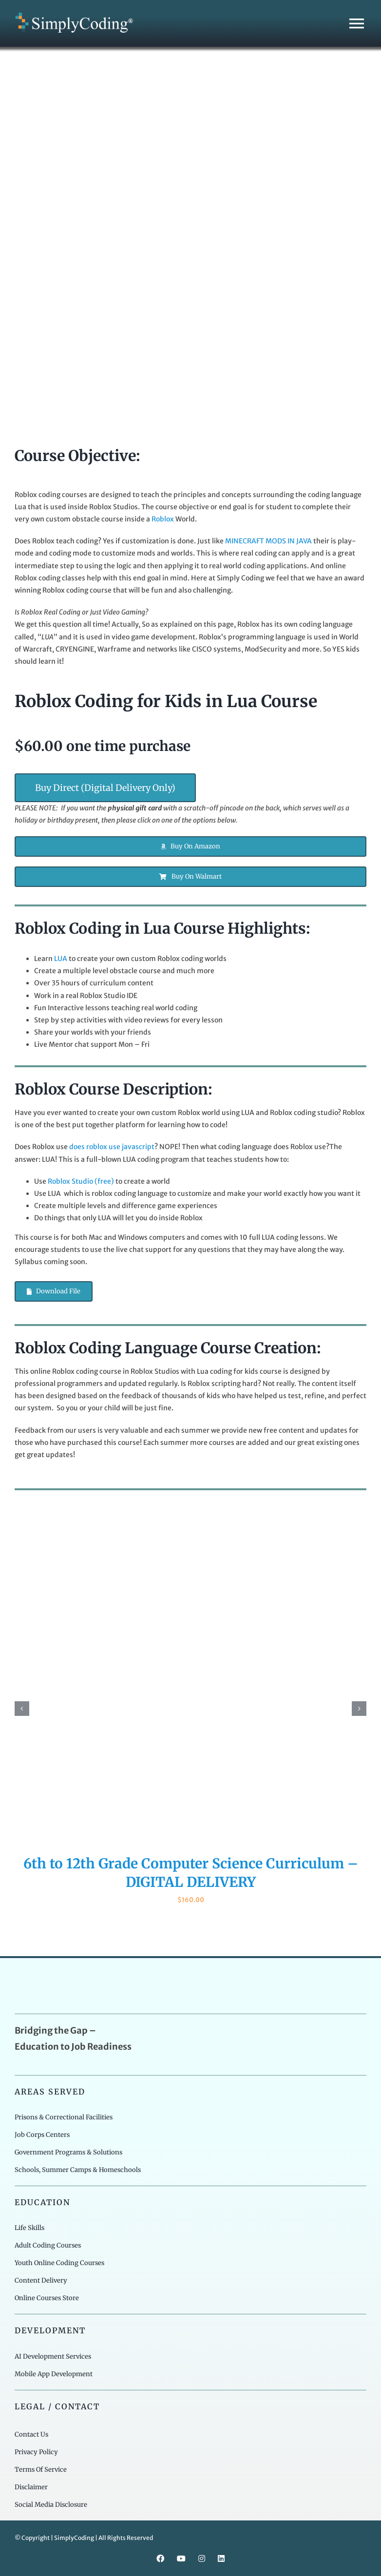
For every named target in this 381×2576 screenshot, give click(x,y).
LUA (60, 958)
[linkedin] (221, 2558)
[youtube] (181, 2558)
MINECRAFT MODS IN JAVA (268, 541)
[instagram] (202, 2558)
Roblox (163, 519)
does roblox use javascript (111, 1146)
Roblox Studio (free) (81, 1181)
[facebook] (160, 2558)
